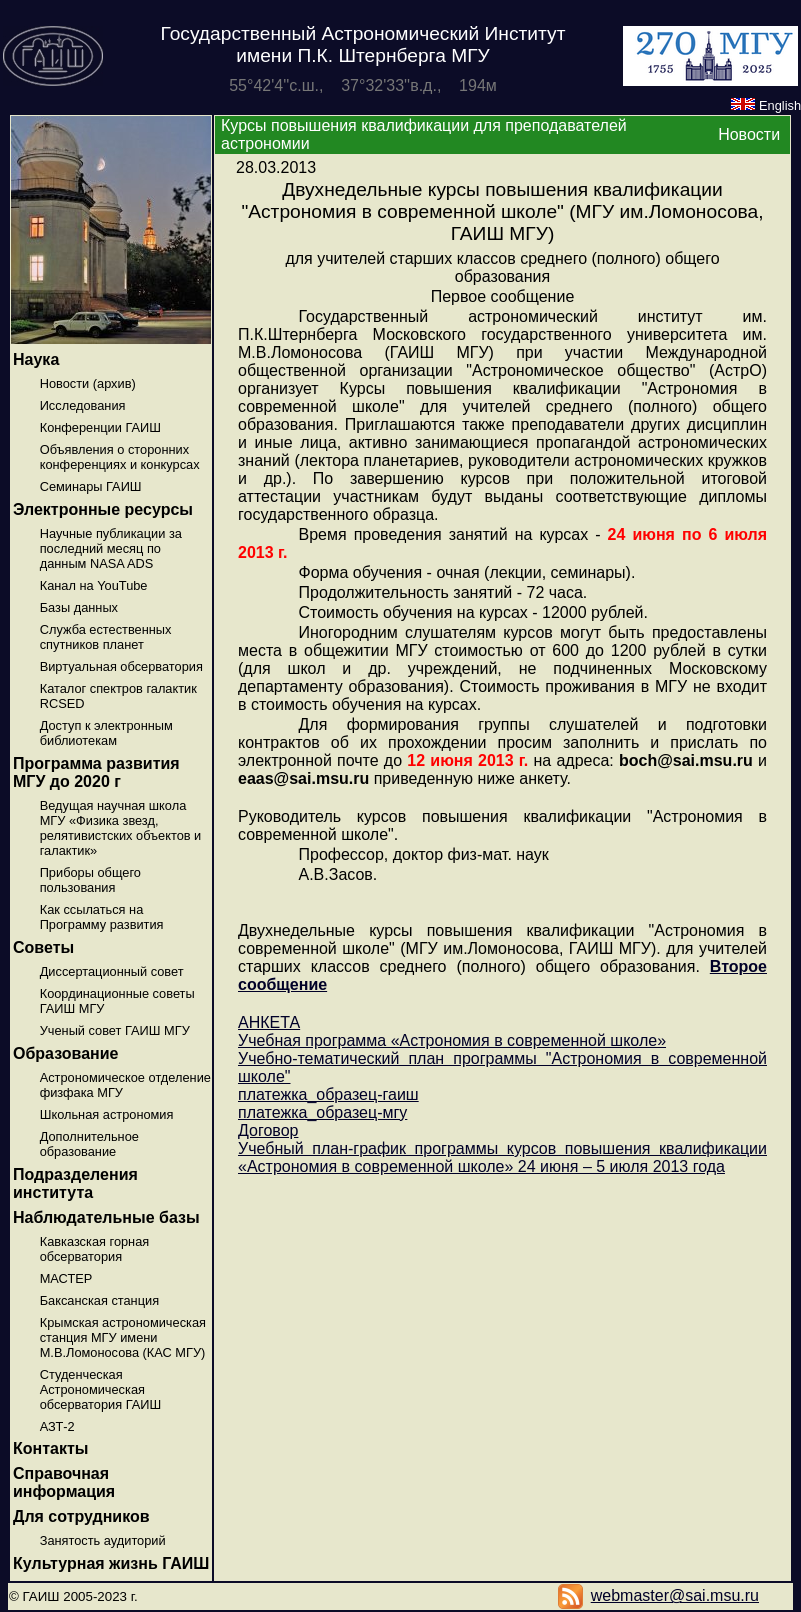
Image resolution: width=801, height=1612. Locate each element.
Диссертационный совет (112, 971)
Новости (749, 134)
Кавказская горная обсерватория (95, 1249)
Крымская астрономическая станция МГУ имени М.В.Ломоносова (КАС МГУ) (123, 1337)
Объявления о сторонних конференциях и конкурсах (120, 457)
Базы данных (79, 607)
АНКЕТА (269, 1022)
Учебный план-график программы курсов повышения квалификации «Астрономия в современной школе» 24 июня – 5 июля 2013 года (502, 1157)
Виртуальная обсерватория (121, 666)
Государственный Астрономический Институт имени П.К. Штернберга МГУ (363, 44)
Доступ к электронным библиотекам (106, 733)
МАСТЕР (66, 1278)
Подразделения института (75, 1183)
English (766, 105)
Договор (268, 1130)
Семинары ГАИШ (91, 486)
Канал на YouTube (94, 585)
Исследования (83, 405)
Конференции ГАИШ (100, 427)
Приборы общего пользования (90, 880)
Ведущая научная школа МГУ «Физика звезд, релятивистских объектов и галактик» (121, 828)
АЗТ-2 (57, 1426)
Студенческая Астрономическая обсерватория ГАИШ (101, 1389)
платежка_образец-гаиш (328, 1094)
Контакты (50, 1448)
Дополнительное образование (89, 1144)
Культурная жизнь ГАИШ (111, 1563)
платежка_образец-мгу (322, 1112)
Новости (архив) (88, 383)
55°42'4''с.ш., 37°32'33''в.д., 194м (363, 85)
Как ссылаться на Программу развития (102, 917)
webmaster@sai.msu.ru (675, 1595)
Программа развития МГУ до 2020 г (96, 772)
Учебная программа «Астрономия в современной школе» (452, 1040)
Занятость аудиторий (103, 1540)
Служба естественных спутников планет (106, 637)
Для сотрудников (81, 1516)
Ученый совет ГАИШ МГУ (115, 1030)
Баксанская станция (99, 1300)
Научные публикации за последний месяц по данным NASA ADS (111, 548)
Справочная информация (64, 1482)
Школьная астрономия (107, 1114)
